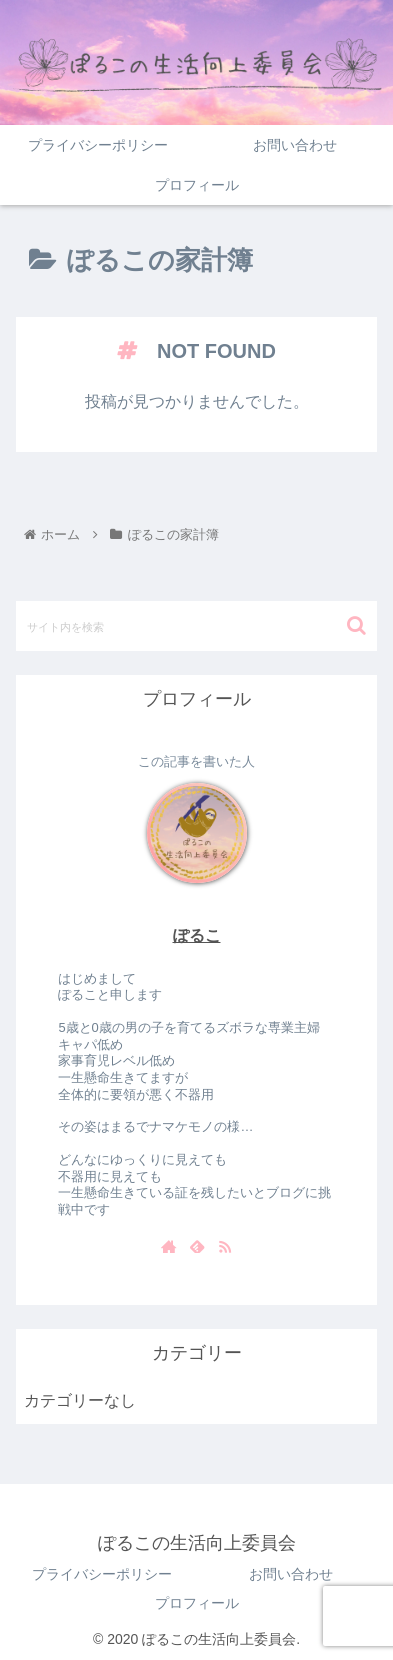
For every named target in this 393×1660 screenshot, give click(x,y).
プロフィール (197, 1603)
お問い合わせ (291, 1574)
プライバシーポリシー (102, 1574)
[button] (356, 625)
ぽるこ (197, 935)
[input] (196, 626)
